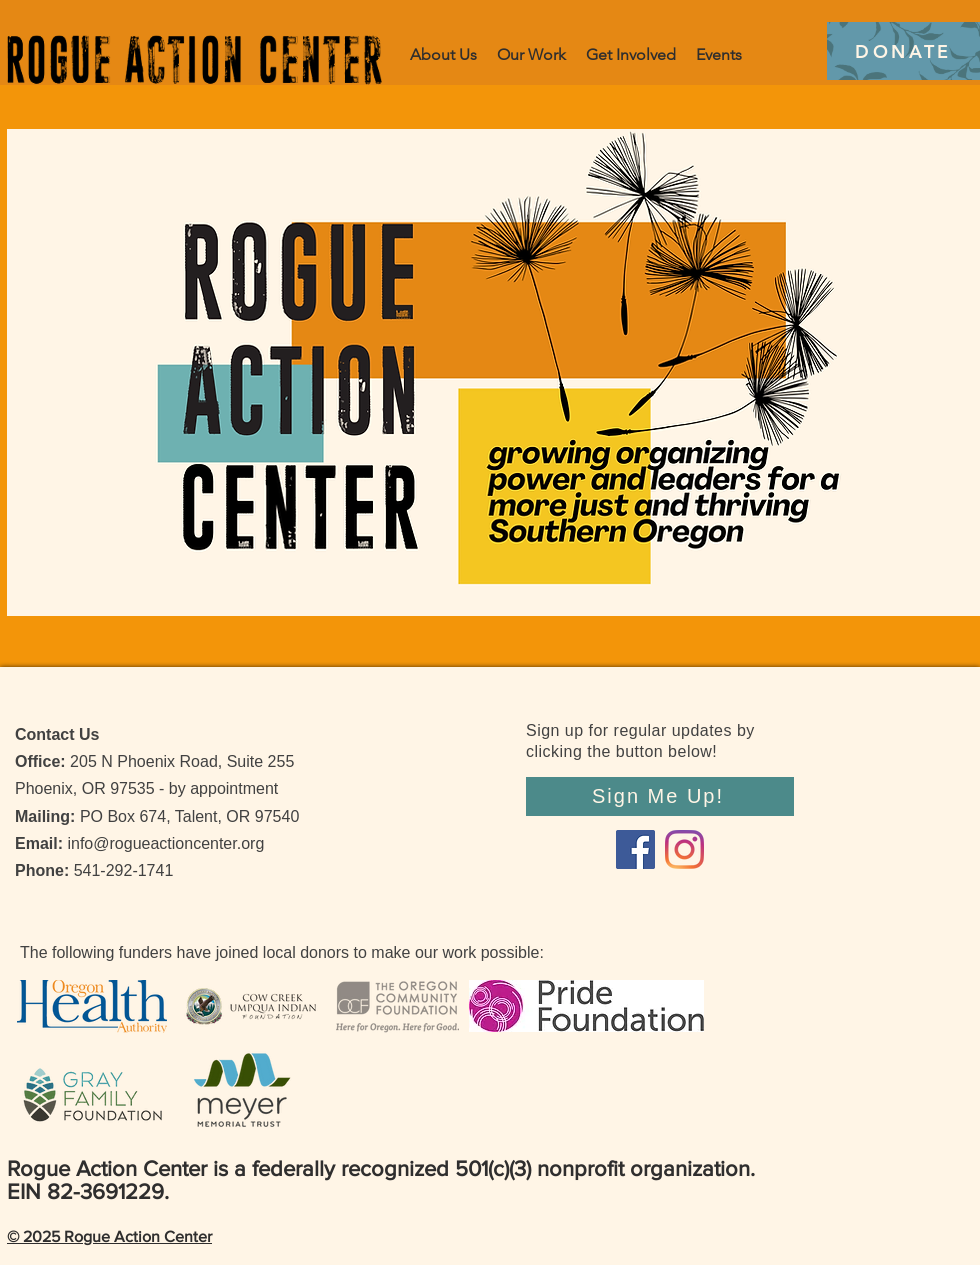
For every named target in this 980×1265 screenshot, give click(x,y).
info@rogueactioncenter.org (165, 843)
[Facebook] (635, 849)
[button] (531, 55)
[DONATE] (903, 51)
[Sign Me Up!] (660, 796)
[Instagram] (684, 849)
